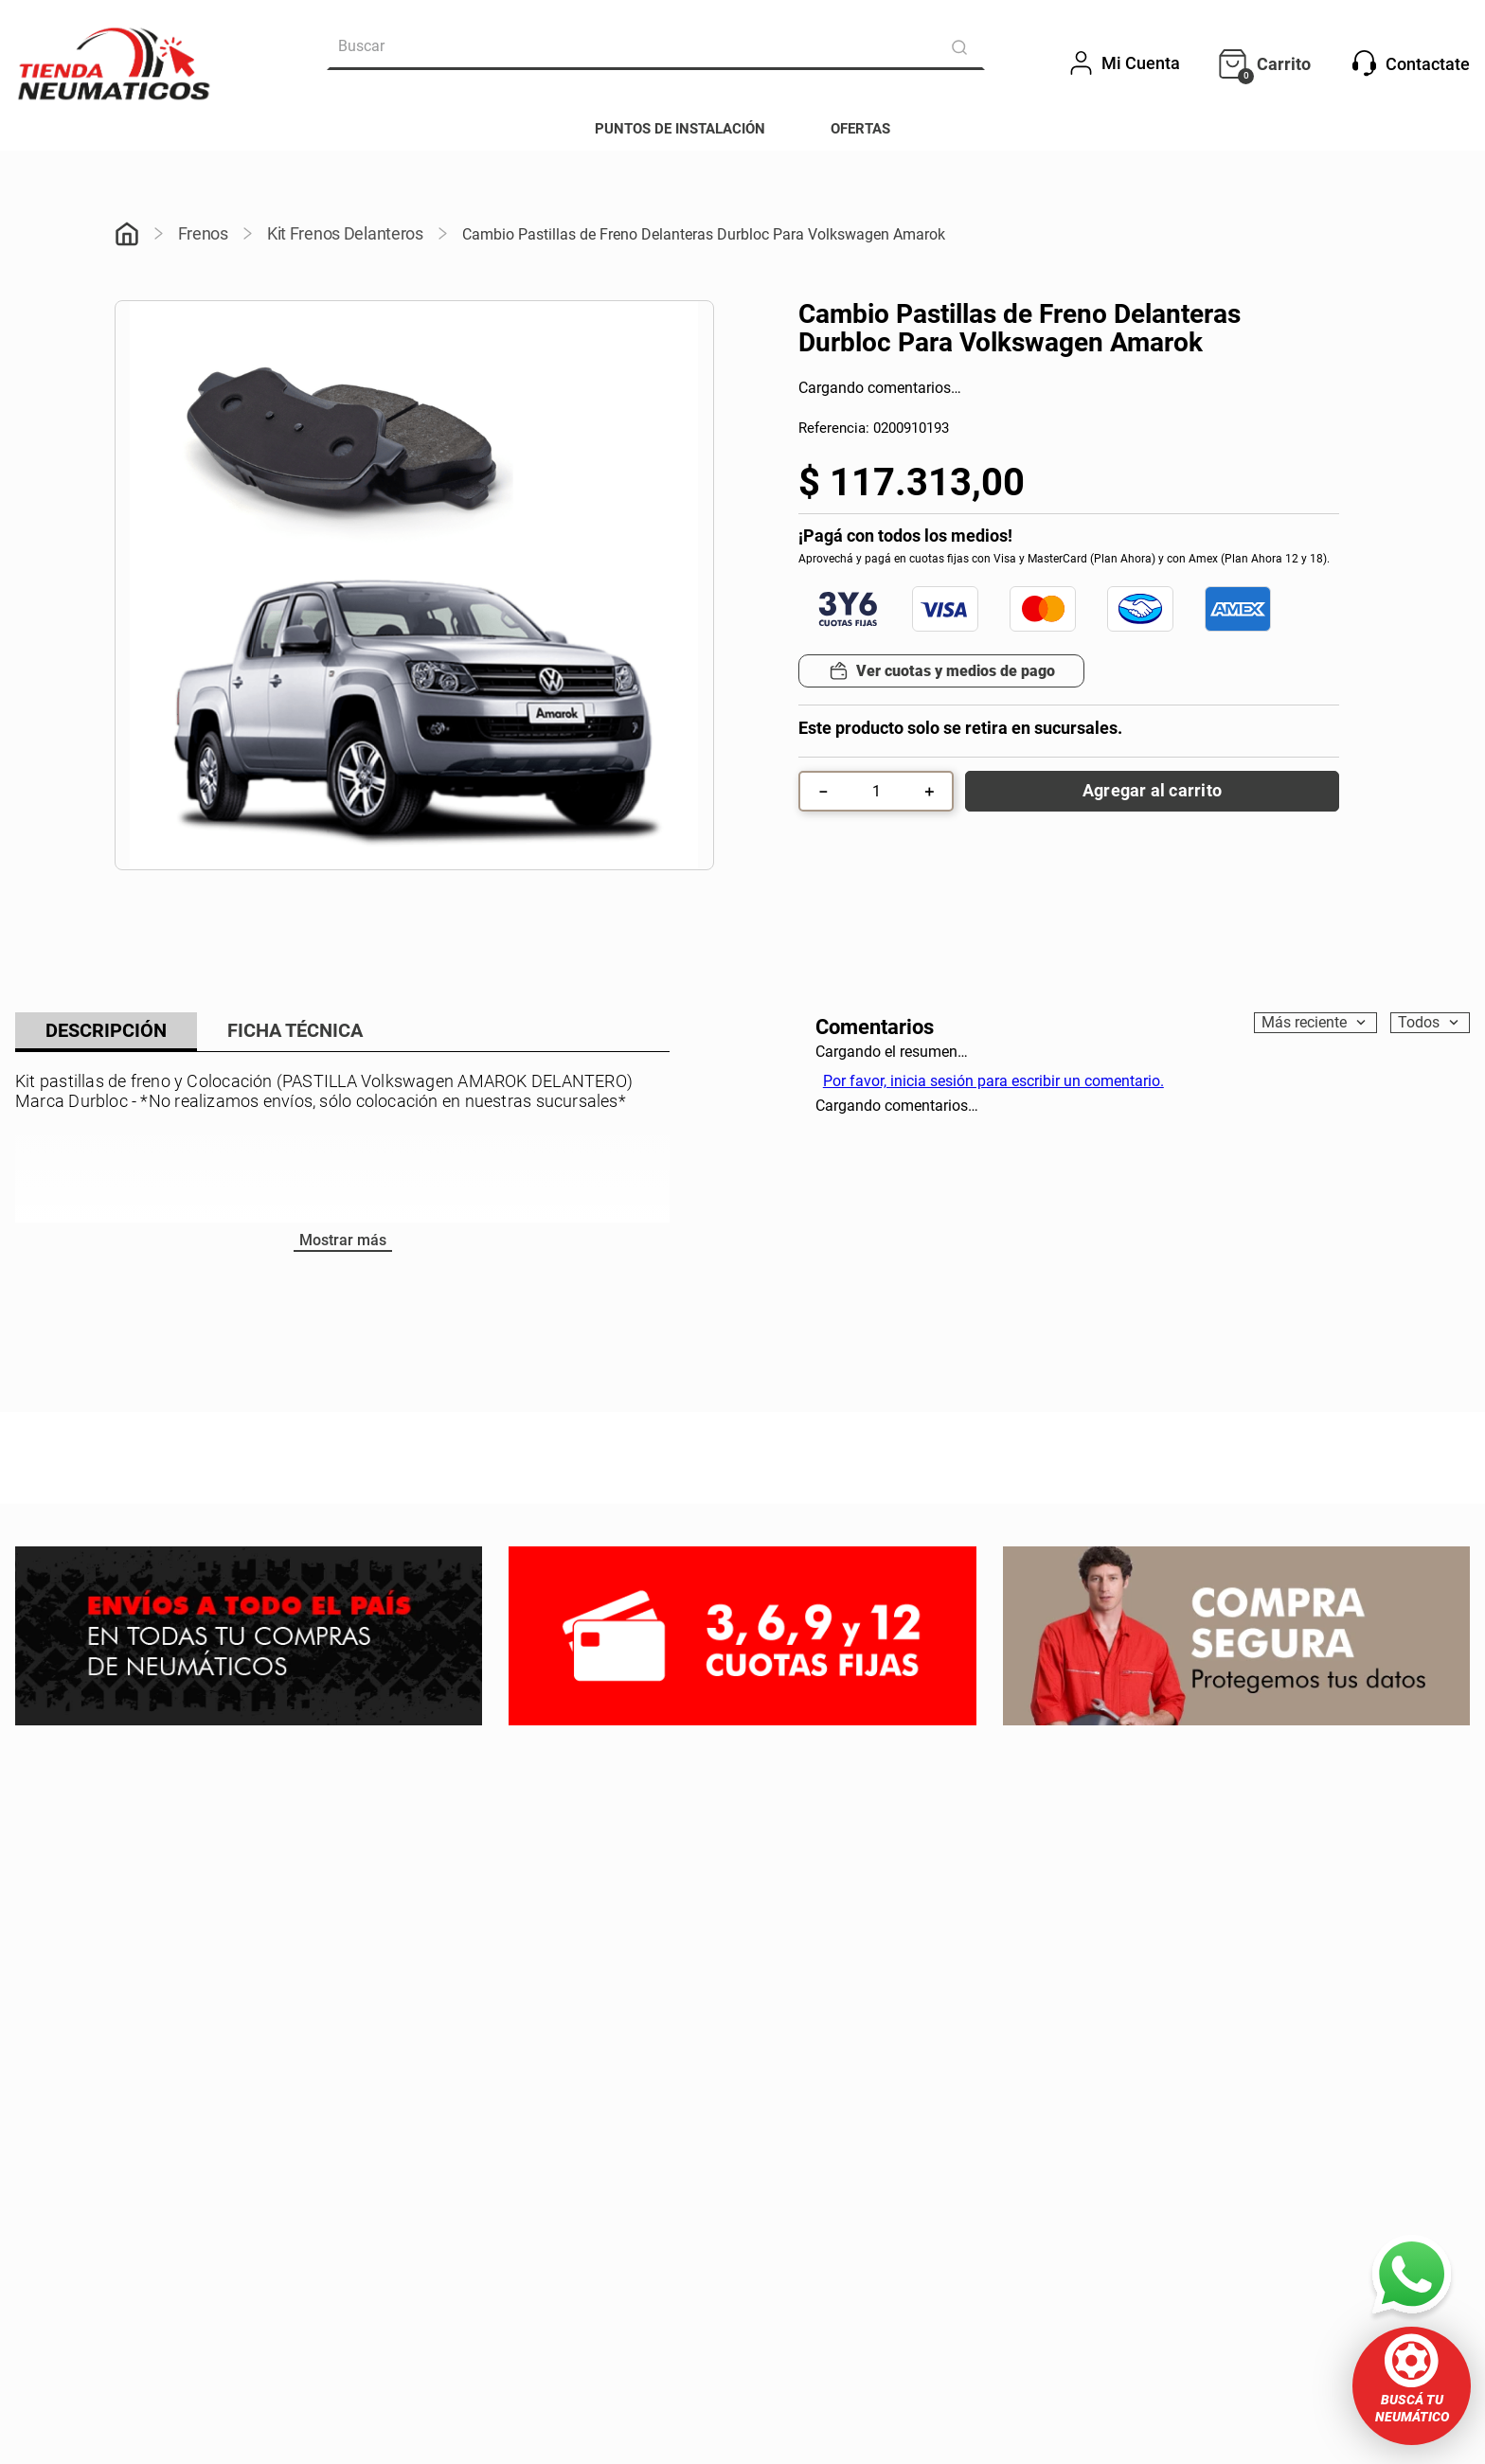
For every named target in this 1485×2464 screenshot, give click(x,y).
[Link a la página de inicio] (127, 236)
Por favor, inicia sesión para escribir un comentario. (993, 1081)
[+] (929, 791)
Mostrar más (342, 1240)
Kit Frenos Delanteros (345, 233)
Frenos (203, 233)
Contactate (1411, 63)
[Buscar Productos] (963, 47)
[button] (1411, 2386)
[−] (823, 791)
